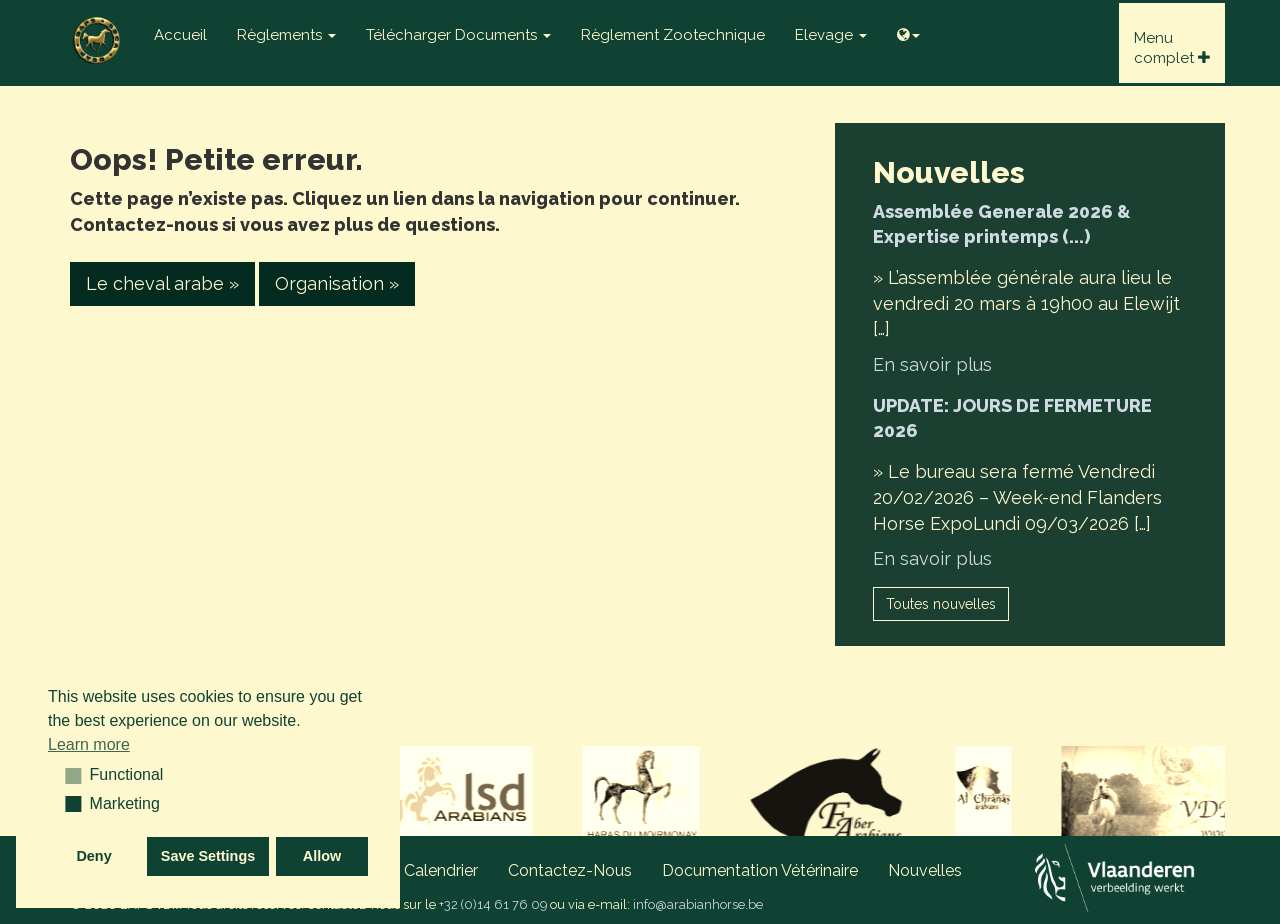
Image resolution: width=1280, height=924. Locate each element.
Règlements (286, 35)
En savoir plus (932, 364)
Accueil (180, 35)
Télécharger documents (458, 35)
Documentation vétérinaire (760, 870)
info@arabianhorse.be (698, 904)
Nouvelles (925, 870)
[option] (496, 796)
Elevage (831, 35)
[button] (66, 775)
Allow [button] (322, 856)
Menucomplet (1172, 48)
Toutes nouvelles (941, 604)
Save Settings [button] (208, 856)
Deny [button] (93, 856)
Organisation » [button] (337, 283)
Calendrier (441, 870)
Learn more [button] (89, 744)
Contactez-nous (570, 870)
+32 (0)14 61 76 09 (493, 904)
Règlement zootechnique (673, 35)
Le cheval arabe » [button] (162, 283)
